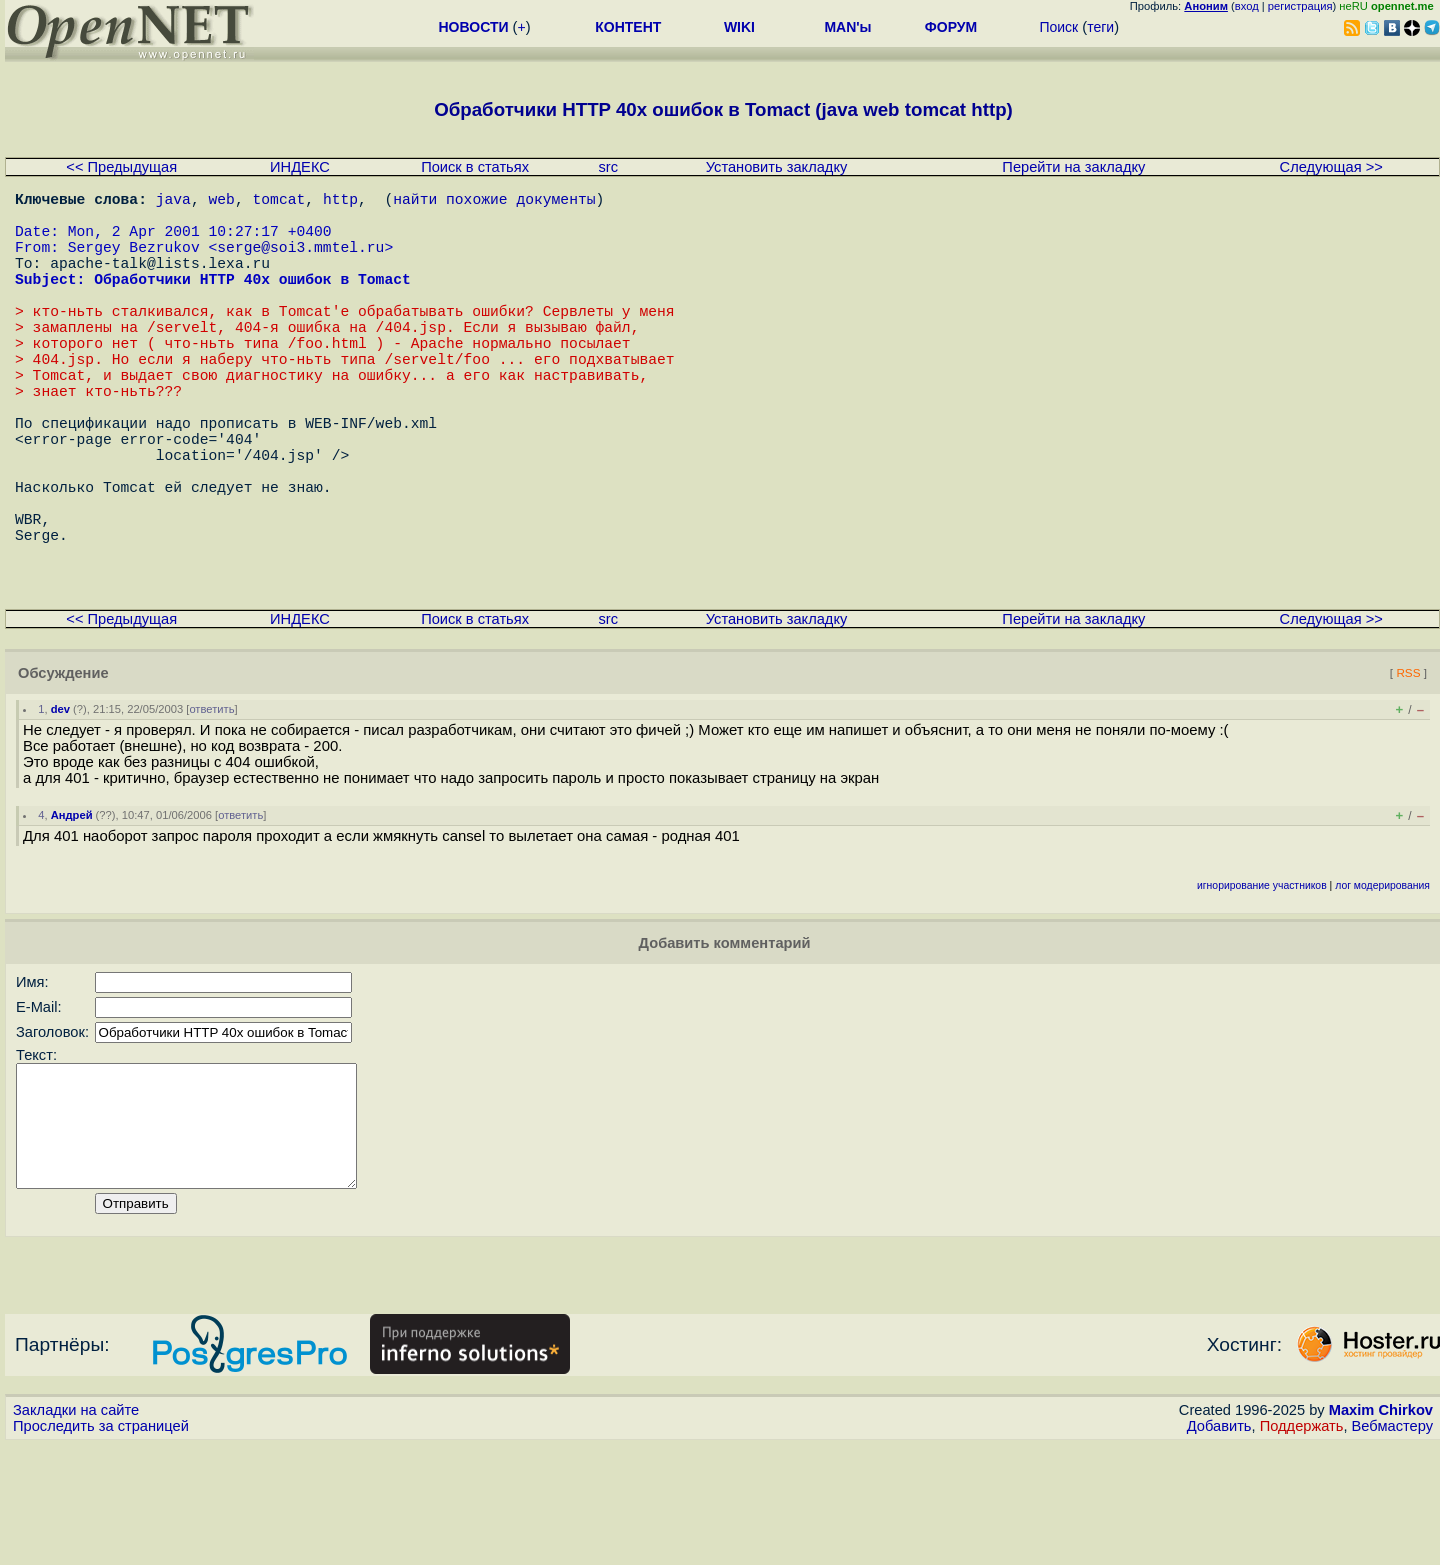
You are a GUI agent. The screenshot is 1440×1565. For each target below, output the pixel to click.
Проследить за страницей (101, 1546)
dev (60, 805)
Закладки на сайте (76, 1530)
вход (1247, 6)
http (340, 202)
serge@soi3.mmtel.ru (300, 262)
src (608, 167)
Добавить (1219, 1546)
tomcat (278, 202)
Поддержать (1302, 1546)
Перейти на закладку (1073, 167)
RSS (1408, 768)
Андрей (72, 911)
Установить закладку (777, 167)
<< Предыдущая (121, 167)
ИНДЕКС (300, 167)
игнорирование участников (1262, 981)
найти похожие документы (494, 202)
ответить (211, 805)
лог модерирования (1382, 981)
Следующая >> (1331, 167)
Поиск (1058, 27)
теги (1100, 27)
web (222, 202)
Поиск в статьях (475, 167)
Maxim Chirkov (1381, 1530)
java (173, 202)
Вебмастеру (1392, 1546)
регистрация (1300, 6)
